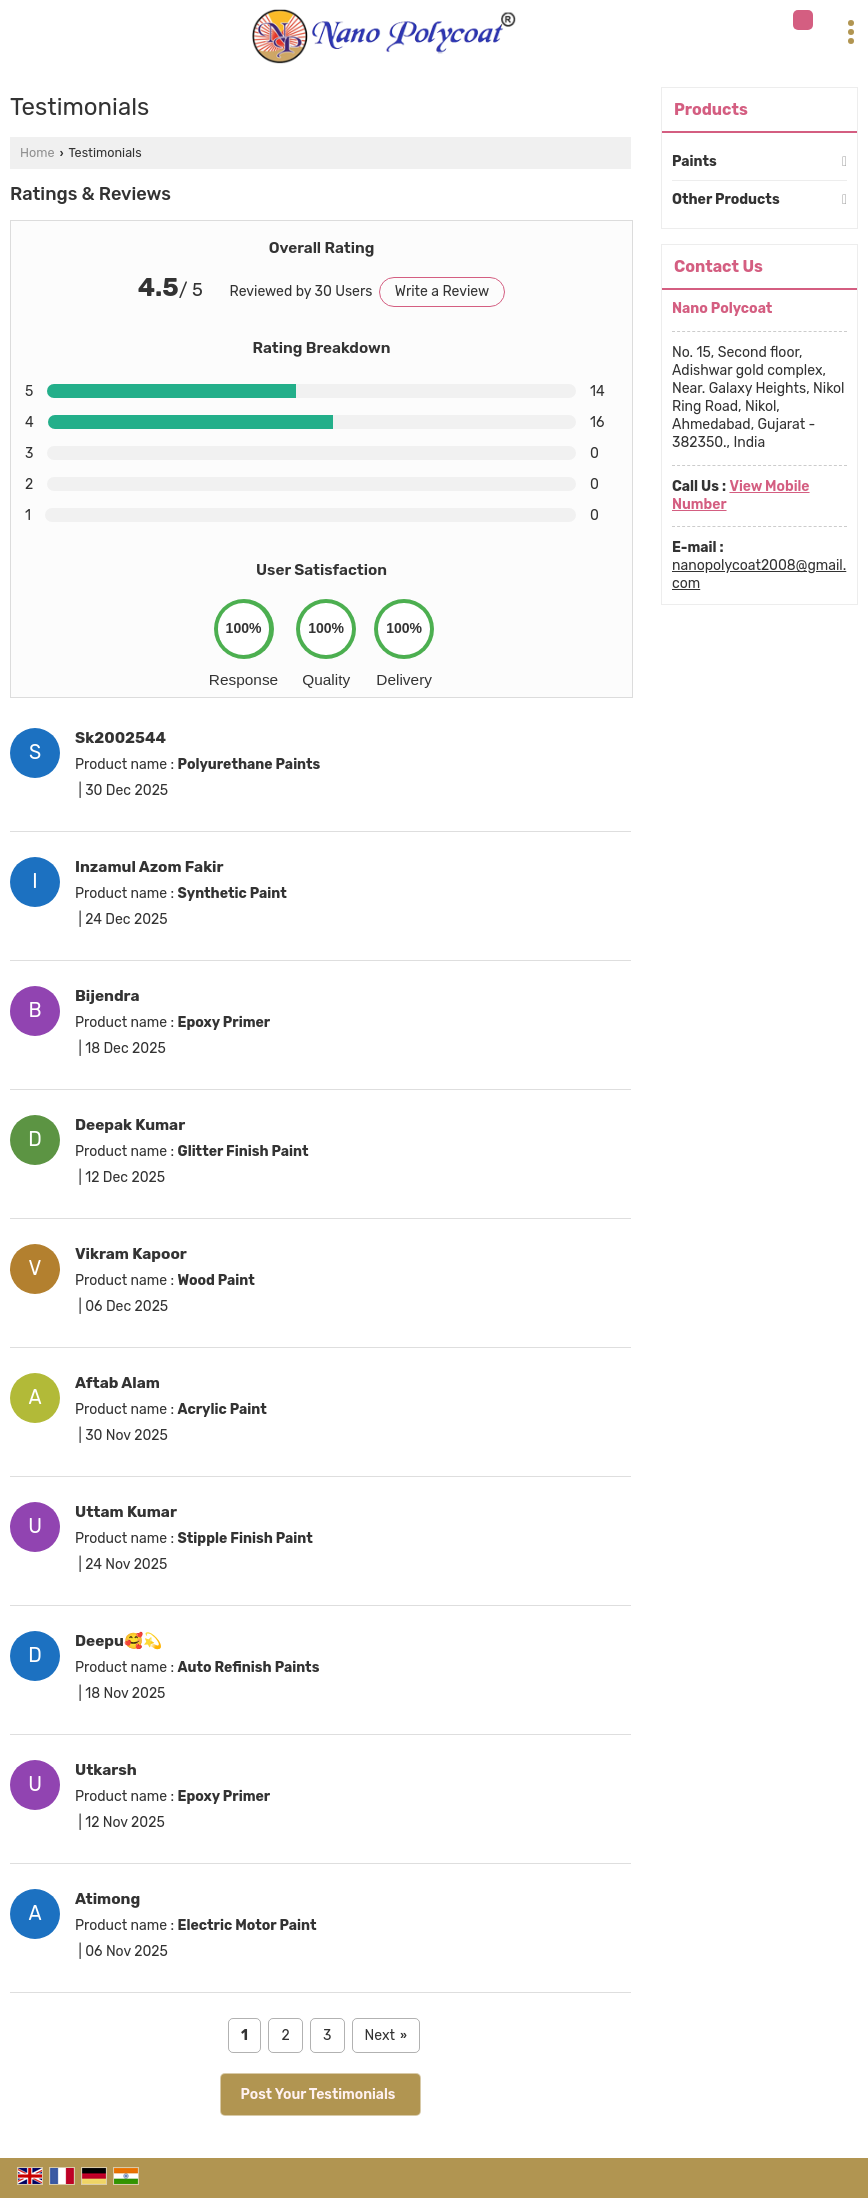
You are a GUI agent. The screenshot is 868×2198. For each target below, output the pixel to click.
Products (711, 109)
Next (386, 2035)
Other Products (726, 199)
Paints (694, 161)
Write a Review (442, 291)
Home (37, 152)
